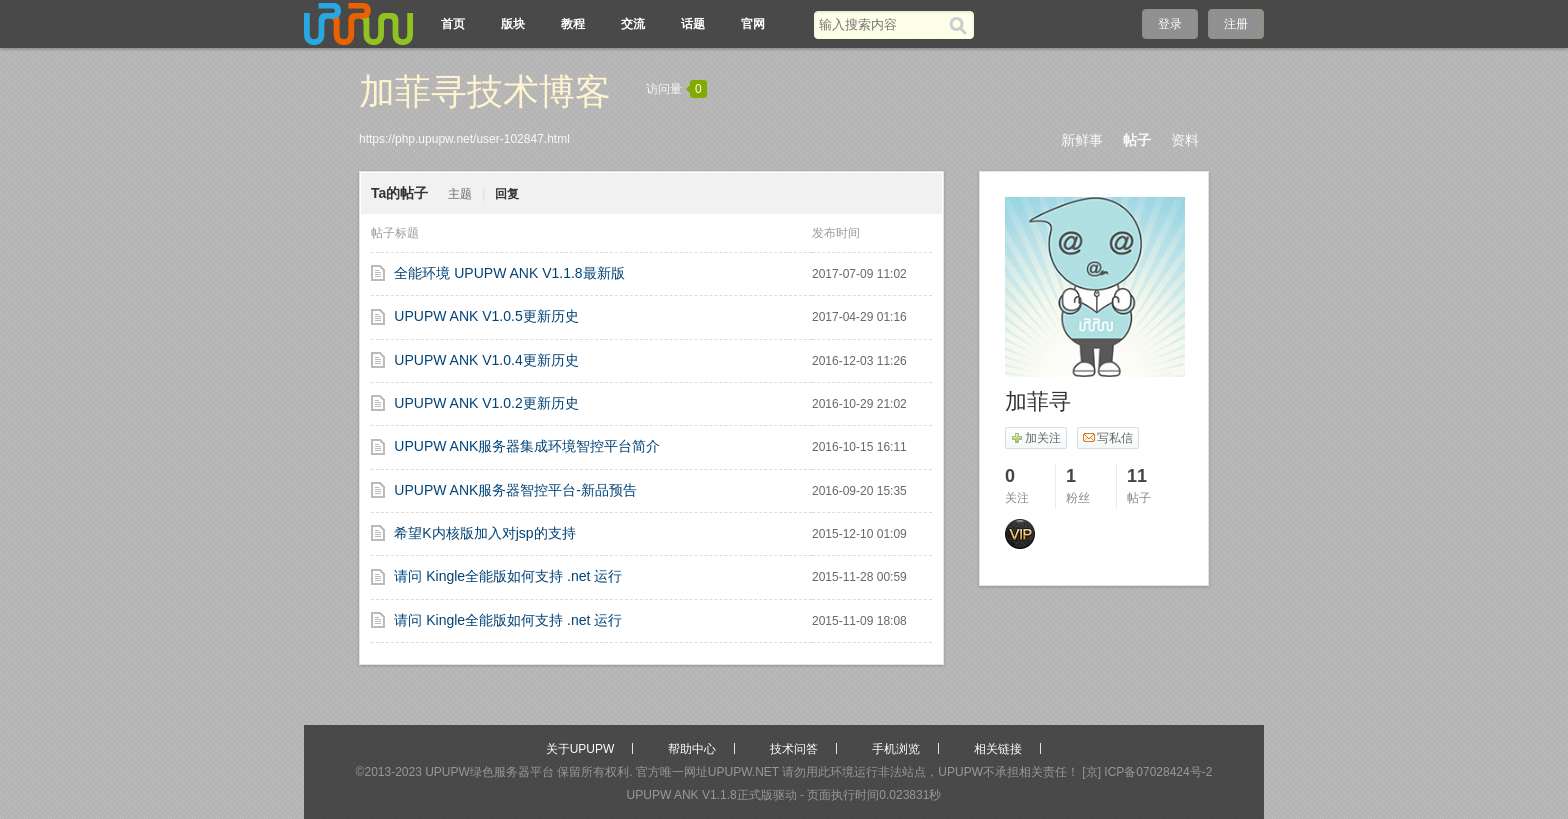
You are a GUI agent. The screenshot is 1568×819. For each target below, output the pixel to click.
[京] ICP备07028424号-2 (1147, 772)
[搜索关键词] (881, 24)
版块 (513, 24)
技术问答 (794, 749)
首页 (453, 24)
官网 (753, 24)
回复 (507, 194)
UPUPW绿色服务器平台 (489, 772)
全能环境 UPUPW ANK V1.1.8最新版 (509, 273)
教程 (573, 24)
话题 (693, 24)
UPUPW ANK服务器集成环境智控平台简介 (527, 446)
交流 (633, 24)
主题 (460, 194)
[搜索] (961, 25)
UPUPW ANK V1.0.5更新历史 (486, 316)
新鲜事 (1082, 140)
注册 (1236, 24)
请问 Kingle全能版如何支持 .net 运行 (508, 576)
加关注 (1035, 438)
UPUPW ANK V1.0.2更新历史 (486, 403)
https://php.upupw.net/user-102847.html (464, 139)
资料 (1185, 140)
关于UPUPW (580, 749)
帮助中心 (692, 749)
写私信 (1107, 438)
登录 (1170, 24)
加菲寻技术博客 (485, 91)
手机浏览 (896, 749)
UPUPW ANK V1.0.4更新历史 (486, 360)
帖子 (1137, 140)
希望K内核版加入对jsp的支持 (484, 533)
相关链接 (998, 749)
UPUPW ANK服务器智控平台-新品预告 (515, 490)
